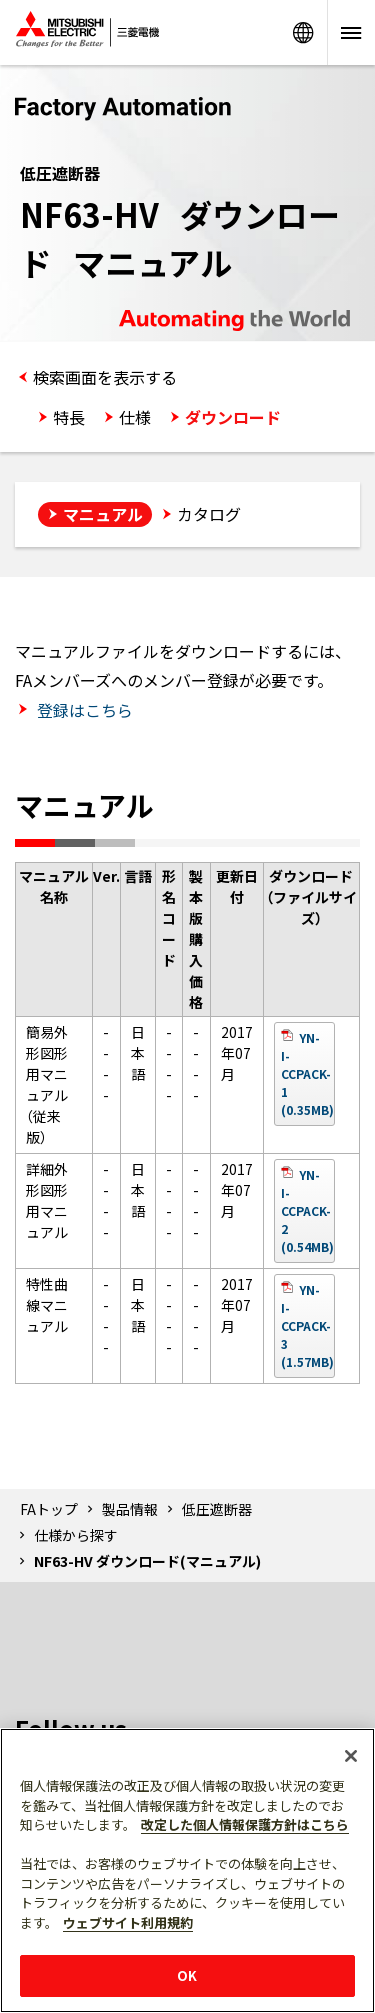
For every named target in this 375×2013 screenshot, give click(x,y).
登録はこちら (83, 710)
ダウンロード (233, 417)
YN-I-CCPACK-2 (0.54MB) (307, 1210)
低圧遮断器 (217, 1509)
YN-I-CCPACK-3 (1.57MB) (307, 1325)
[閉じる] (351, 1756)
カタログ (209, 514)
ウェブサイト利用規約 (128, 1922)
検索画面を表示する (105, 377)
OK (187, 1975)
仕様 (135, 417)
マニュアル (103, 514)
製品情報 (130, 1509)
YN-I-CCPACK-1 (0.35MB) (307, 1073)
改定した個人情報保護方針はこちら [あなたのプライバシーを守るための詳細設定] (245, 1824)
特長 (69, 417)
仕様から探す (76, 1535)
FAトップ (49, 1509)
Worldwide (303, 32)
